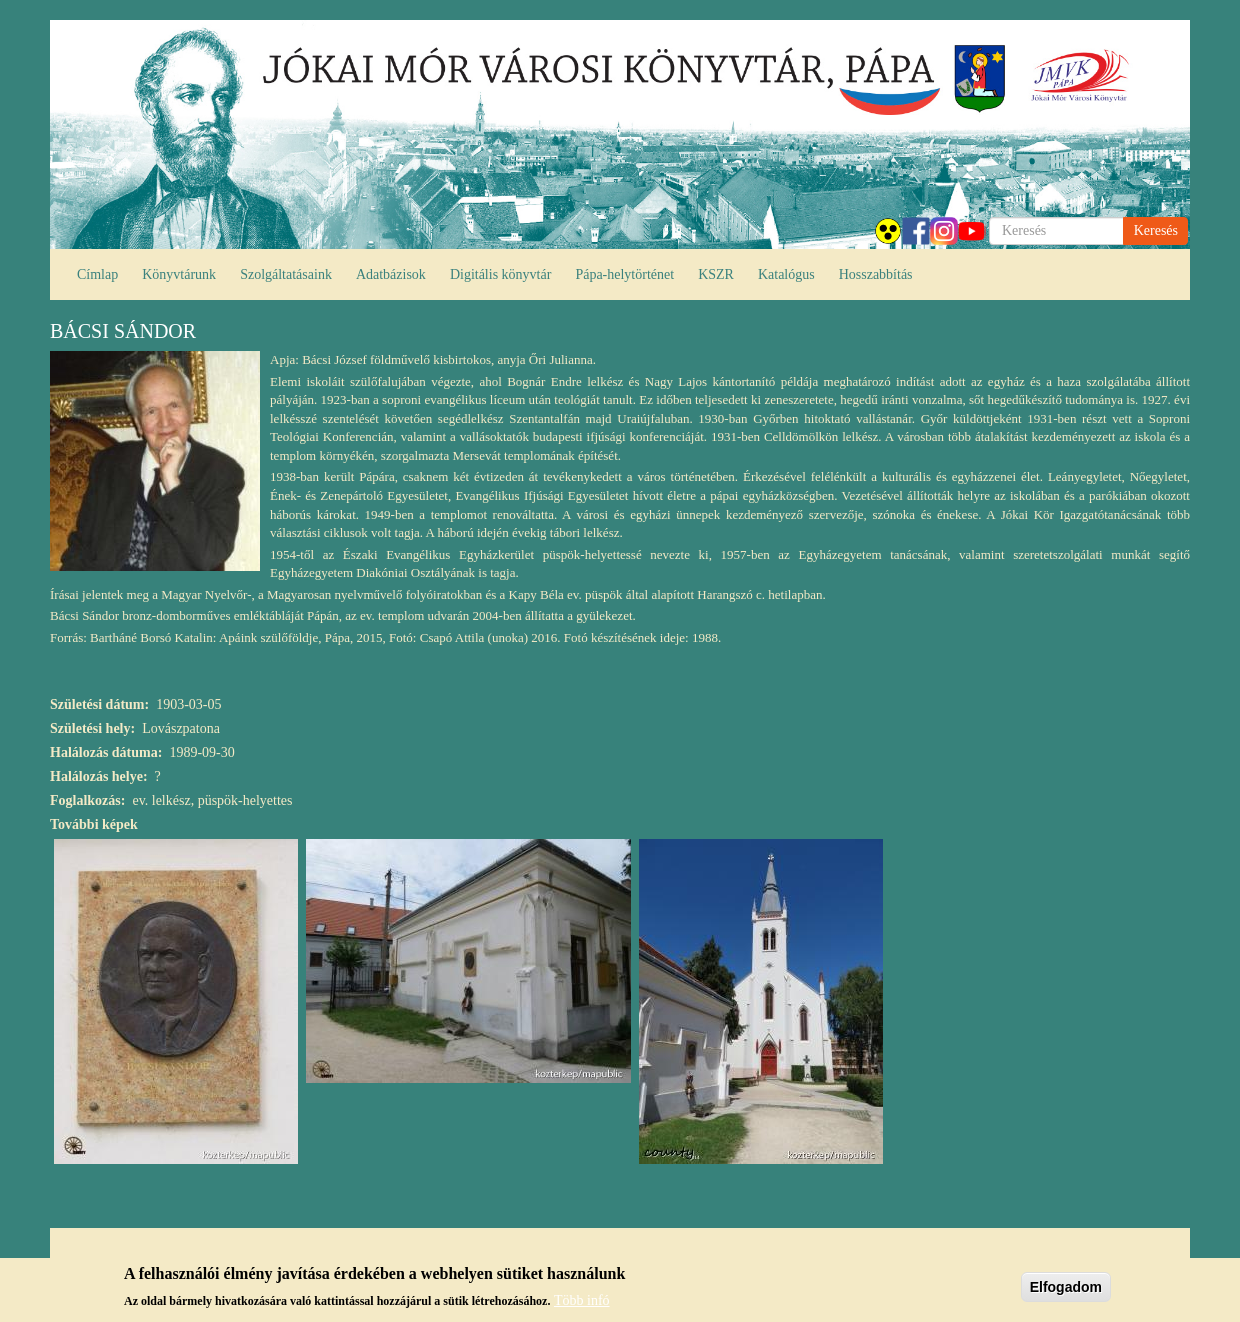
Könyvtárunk (179, 274)
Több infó (582, 1302)
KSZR (716, 274)
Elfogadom (1066, 1289)
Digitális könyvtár (501, 274)
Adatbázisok (391, 274)
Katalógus (786, 274)
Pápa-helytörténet (624, 274)
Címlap (97, 274)
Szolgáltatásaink (286, 274)
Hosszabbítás (876, 274)
